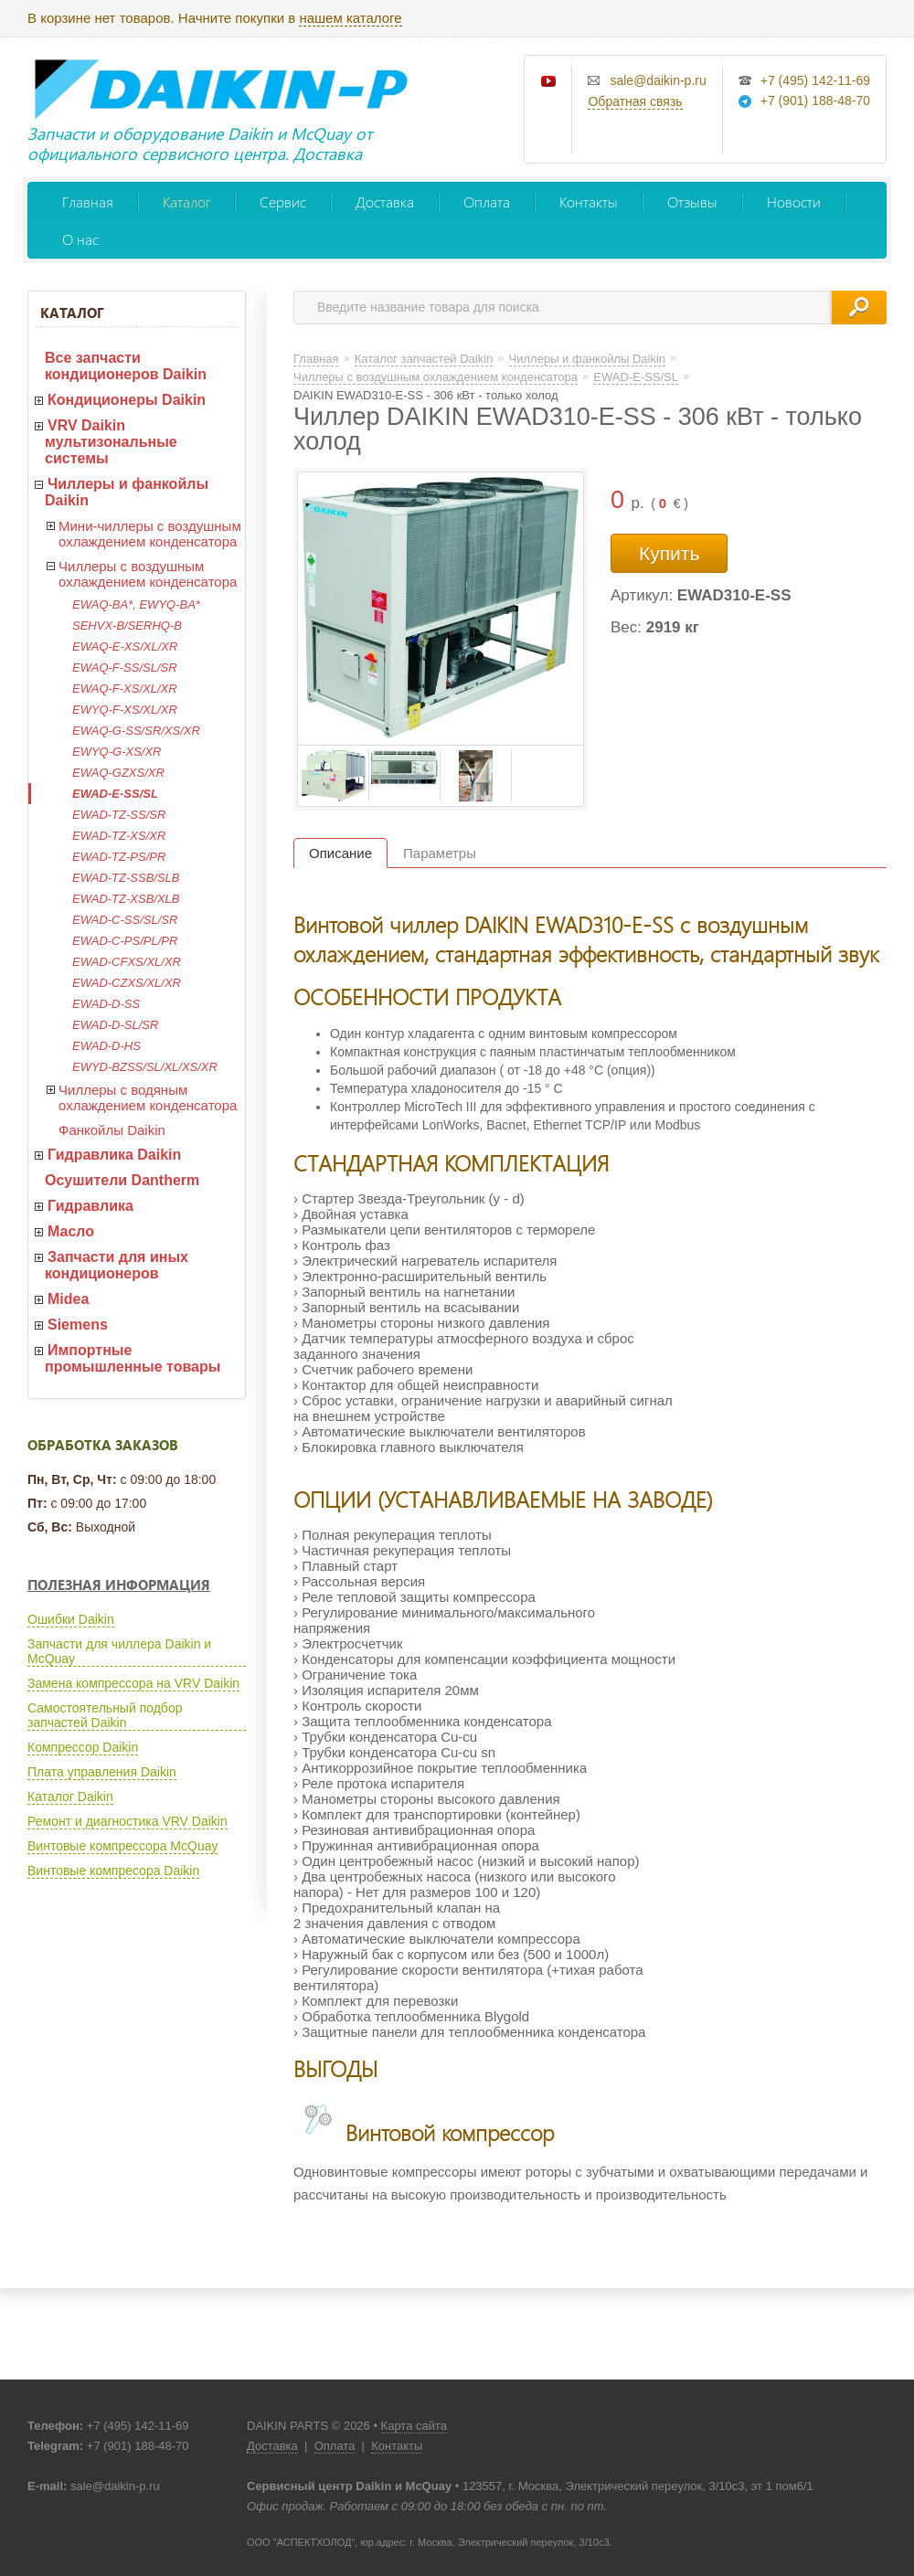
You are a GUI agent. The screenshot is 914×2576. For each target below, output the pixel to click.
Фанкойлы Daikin (111, 1130)
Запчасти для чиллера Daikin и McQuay (119, 1651)
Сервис (283, 201)
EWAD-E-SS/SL (115, 793)
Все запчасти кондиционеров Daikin (126, 366)
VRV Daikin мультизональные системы (111, 442)
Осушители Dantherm (122, 1180)
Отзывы (692, 201)
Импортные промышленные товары (132, 1358)
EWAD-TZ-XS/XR (118, 836)
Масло (71, 1231)
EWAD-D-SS (106, 1004)
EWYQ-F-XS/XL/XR (124, 709)
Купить (669, 553)
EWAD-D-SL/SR (115, 1025)
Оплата (486, 201)
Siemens (78, 1324)
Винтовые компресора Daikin (113, 1870)
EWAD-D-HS (106, 1046)
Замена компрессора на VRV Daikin (133, 1683)
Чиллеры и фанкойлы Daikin (126, 492)
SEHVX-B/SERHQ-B (127, 625)
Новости (794, 201)
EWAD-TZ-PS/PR (118, 857)
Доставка (385, 201)
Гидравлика (90, 1206)
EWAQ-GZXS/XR (118, 772)
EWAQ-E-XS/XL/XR (124, 646)
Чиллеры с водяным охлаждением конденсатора (147, 1097)
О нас (80, 239)
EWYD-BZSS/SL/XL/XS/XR (145, 1067)
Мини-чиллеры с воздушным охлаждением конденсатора (149, 533)
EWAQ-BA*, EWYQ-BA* (136, 604)
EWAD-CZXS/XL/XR (126, 983)
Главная (87, 201)
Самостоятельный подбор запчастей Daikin (104, 1715)
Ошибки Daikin (70, 1619)
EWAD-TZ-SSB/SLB (126, 878)
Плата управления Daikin (101, 1772)
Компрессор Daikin (82, 1747)
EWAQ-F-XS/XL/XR (124, 688)
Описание (340, 853)
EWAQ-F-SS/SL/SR (124, 667)
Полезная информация (118, 1584)
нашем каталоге (350, 18)
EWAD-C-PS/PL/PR (124, 941)
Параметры (439, 853)
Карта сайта (414, 2426)
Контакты (588, 201)
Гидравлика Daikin (114, 1154)
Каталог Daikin (70, 1796)
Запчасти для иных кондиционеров (116, 1265)
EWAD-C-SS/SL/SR (124, 920)
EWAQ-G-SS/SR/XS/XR (136, 730)
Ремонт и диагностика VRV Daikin (127, 1821)
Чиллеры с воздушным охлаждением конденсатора (147, 573)
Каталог (186, 201)
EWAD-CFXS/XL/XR (126, 962)
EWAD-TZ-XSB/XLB (126, 899)
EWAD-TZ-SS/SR (118, 815)
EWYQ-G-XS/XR (117, 751)
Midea (68, 1299)
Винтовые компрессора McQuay (122, 1846)
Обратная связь (635, 101)
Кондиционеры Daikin (127, 400)
